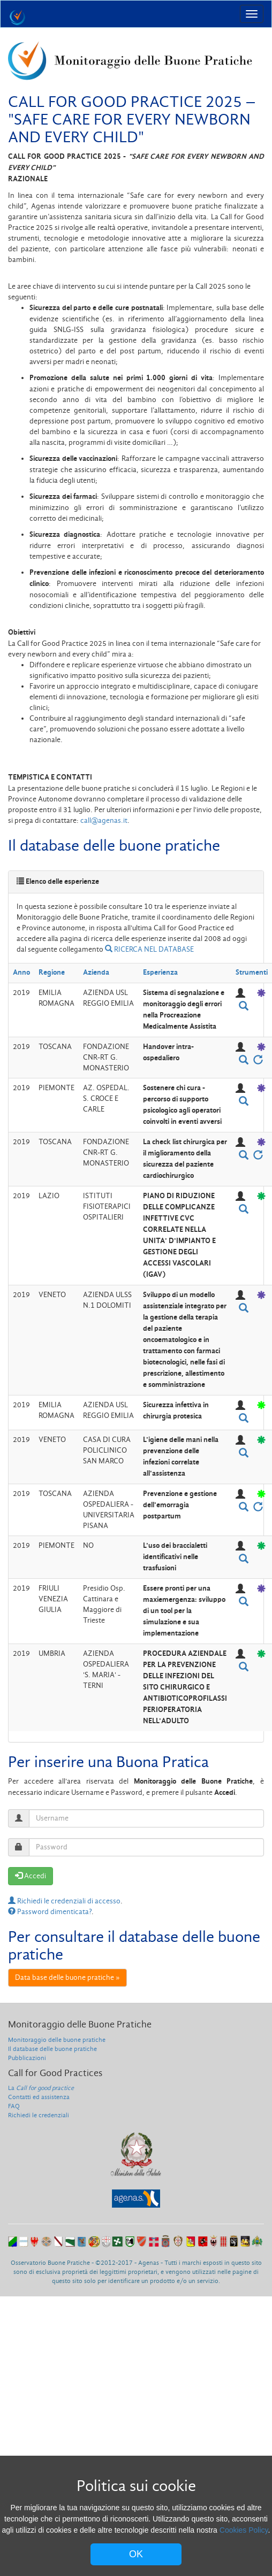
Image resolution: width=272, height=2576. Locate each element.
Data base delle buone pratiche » (67, 1977)
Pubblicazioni (27, 2058)
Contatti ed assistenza (39, 2097)
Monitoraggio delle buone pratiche (56, 2039)
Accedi (30, 1875)
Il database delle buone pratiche (52, 2049)
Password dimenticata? (50, 1911)
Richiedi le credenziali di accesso (64, 1901)
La (41, 2088)
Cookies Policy (244, 2530)
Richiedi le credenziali (38, 2115)
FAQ (14, 2106)
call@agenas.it (103, 820)
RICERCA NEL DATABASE (149, 949)
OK (136, 2554)
